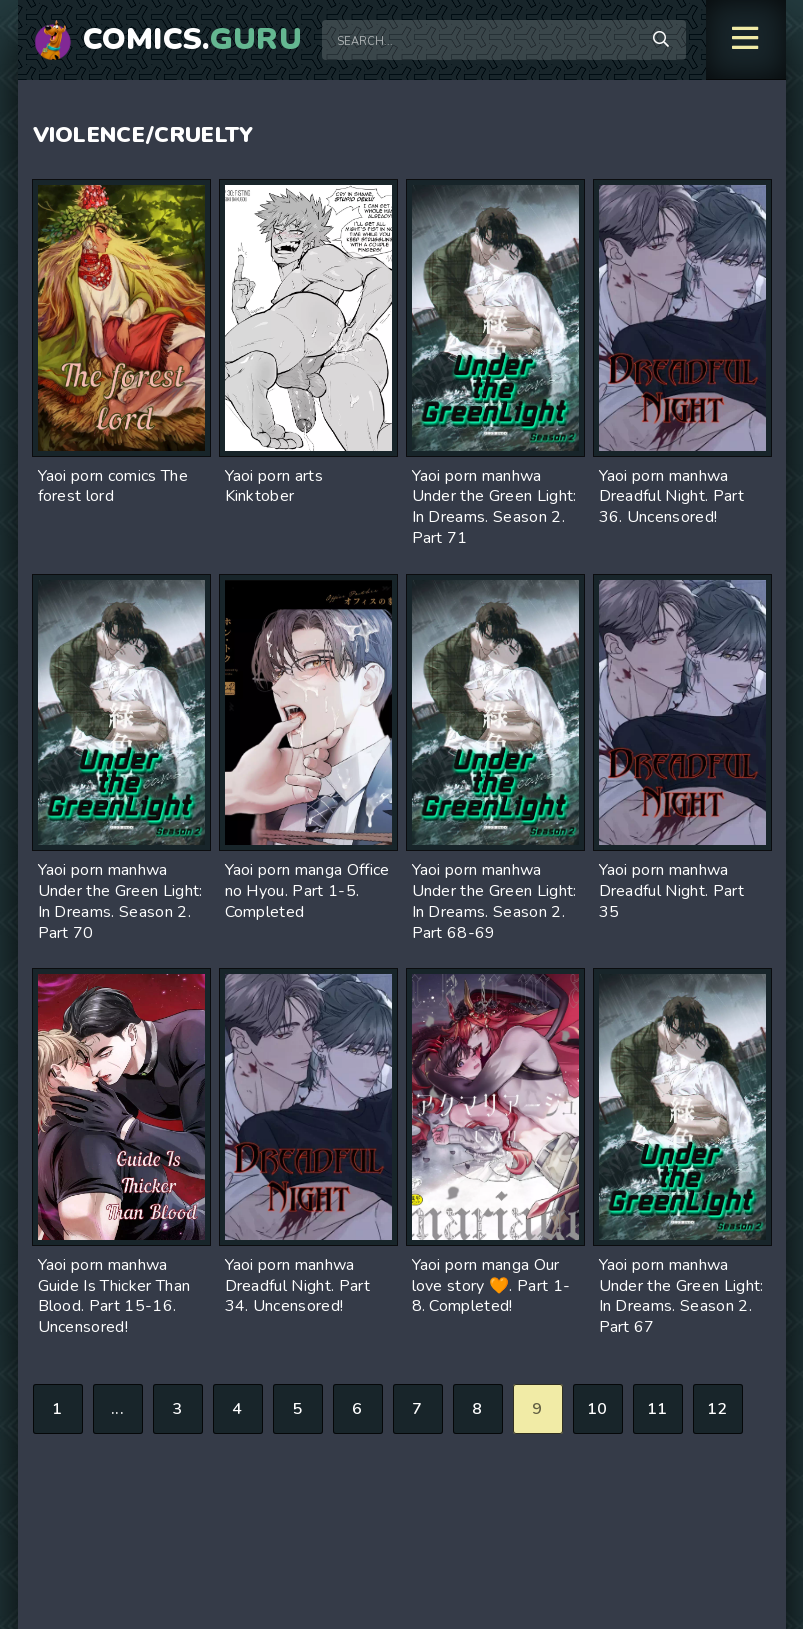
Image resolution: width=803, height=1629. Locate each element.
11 (657, 1409)
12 (717, 1409)
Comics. (193, 40)
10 (597, 1409)
